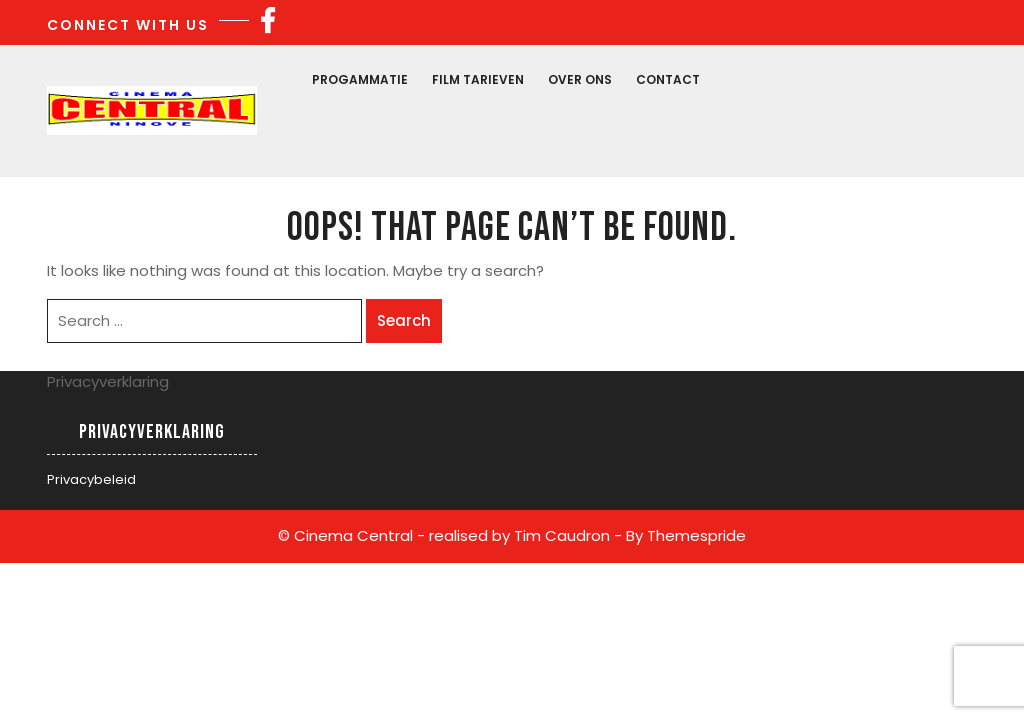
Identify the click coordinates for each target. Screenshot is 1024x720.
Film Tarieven (478, 79)
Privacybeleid (91, 479)
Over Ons (580, 79)
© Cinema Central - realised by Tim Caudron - (450, 535)
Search (404, 320)
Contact (668, 79)
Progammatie (360, 79)
